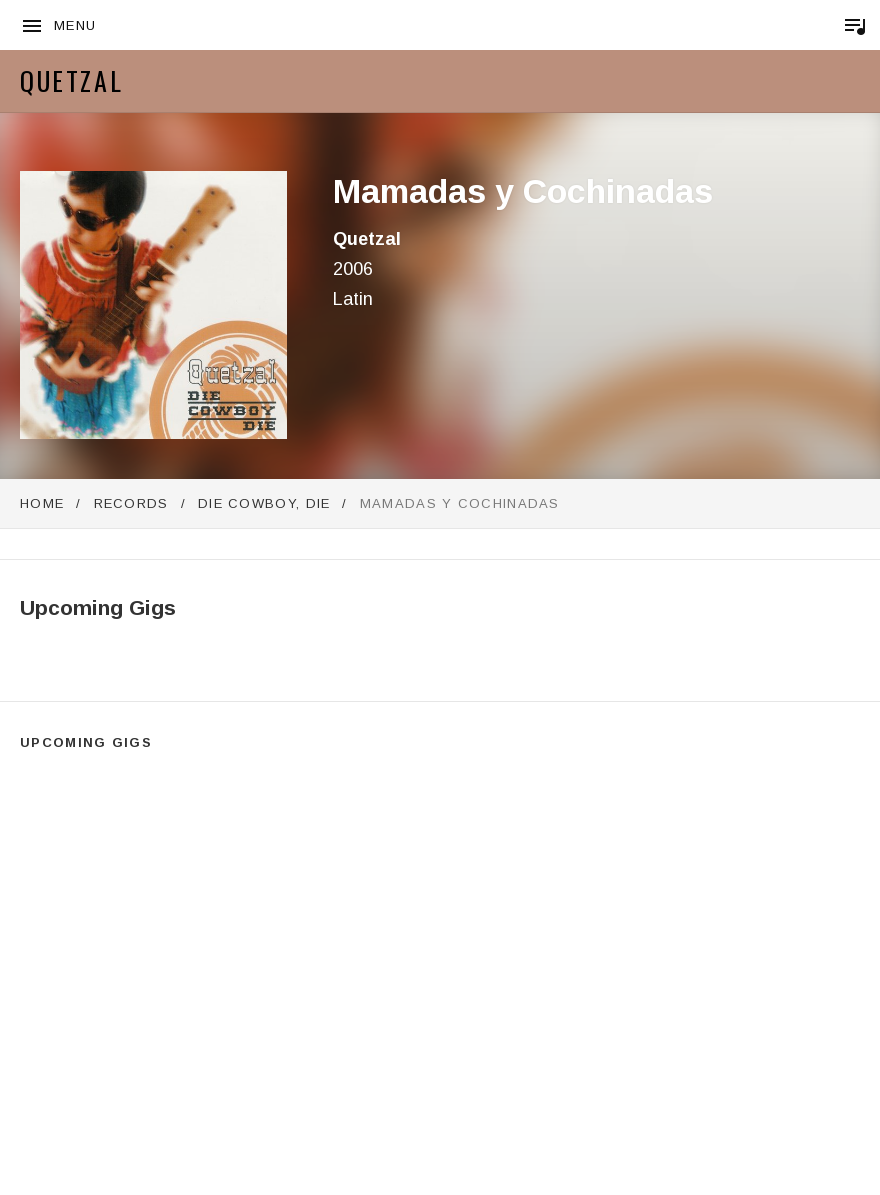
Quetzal (71, 80)
